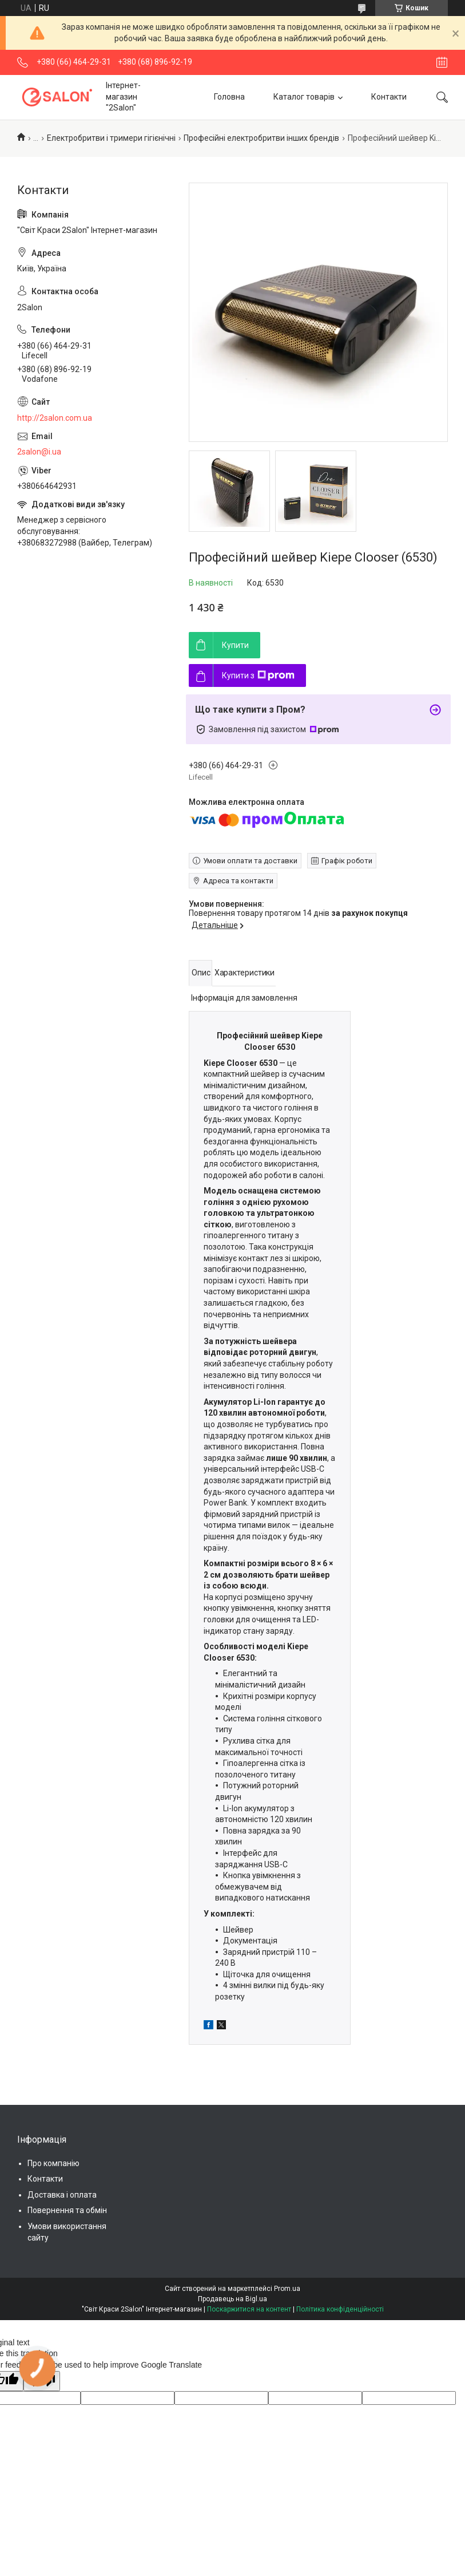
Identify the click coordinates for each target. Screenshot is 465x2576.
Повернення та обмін (67, 2210)
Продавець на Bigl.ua (232, 2299)
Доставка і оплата (62, 2194)
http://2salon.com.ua (54, 417)
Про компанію (53, 2163)
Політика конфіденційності (340, 2309)
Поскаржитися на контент (249, 2309)
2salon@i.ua (39, 451)
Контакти (389, 96)
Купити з (258, 675)
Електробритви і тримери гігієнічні (111, 138)
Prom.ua (287, 2289)
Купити (235, 645)
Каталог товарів (304, 96)
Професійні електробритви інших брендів (261, 138)
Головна (229, 96)
